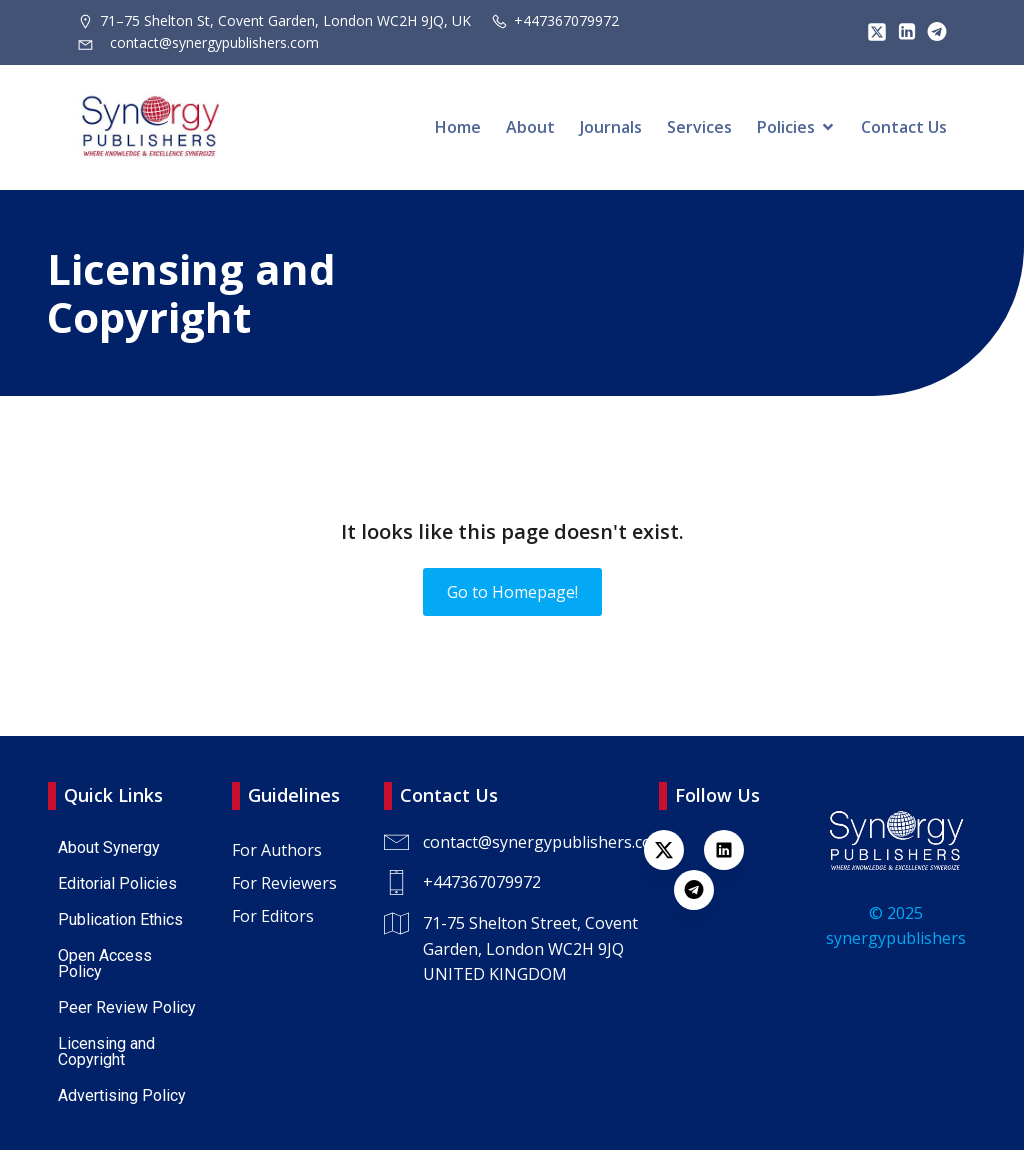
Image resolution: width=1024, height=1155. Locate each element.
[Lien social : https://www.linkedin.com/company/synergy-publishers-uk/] (734, 855)
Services (699, 130)
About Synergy (109, 852)
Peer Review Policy (127, 1012)
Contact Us (904, 130)
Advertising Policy (122, 1100)
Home (458, 130)
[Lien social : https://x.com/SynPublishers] (872, 32)
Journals (611, 130)
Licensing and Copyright (108, 1056)
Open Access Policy (107, 968)
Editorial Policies (117, 888)
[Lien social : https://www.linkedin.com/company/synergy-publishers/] (902, 32)
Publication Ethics (120, 924)
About (530, 130)
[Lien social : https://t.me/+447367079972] (932, 32)
